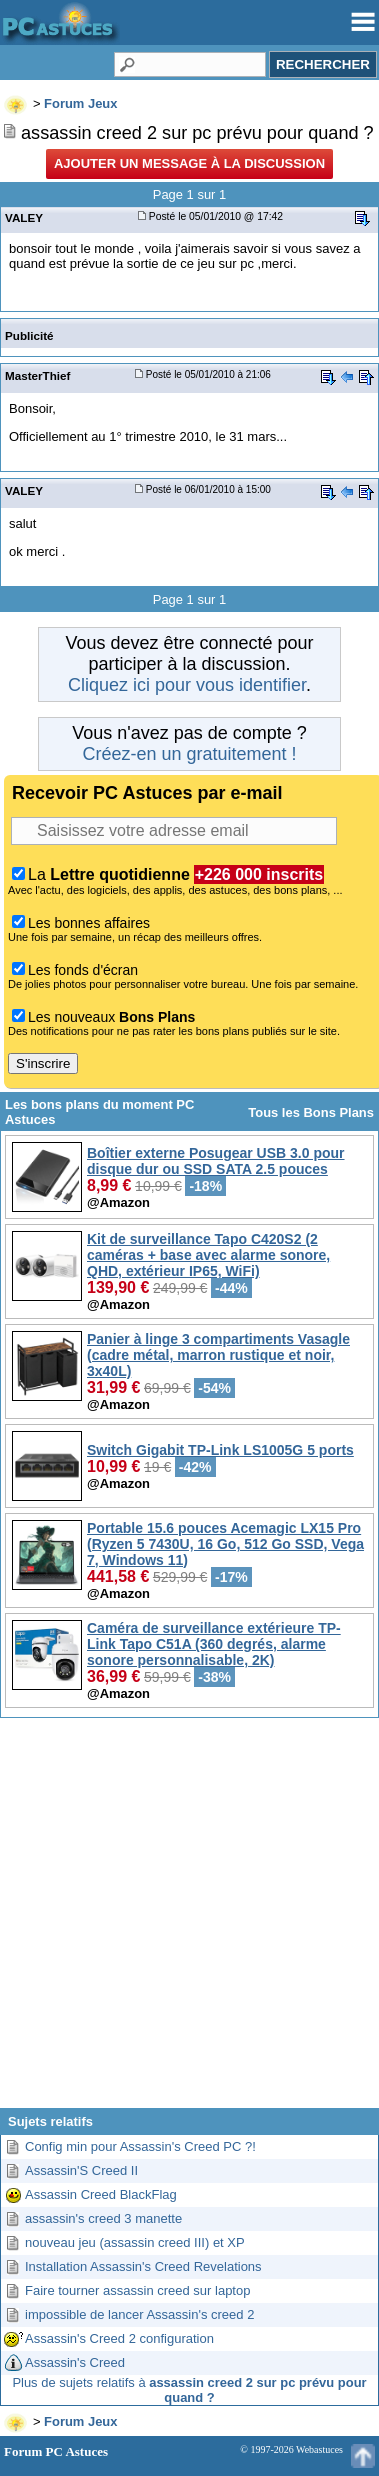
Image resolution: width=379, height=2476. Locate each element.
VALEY (24, 217)
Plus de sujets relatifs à (189, 2390)
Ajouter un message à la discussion (189, 163)
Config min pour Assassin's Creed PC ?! (140, 2146)
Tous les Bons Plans (311, 1112)
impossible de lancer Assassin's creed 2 (139, 2314)
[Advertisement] (187, 1920)
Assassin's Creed (75, 2362)
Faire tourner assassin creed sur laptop (137, 2290)
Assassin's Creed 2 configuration (119, 2338)
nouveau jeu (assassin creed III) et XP (135, 2242)
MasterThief (37, 375)
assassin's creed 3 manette (103, 2218)
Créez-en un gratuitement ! (189, 754)
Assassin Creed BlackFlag (101, 2194)
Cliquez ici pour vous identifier (187, 685)
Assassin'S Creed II (81, 2170)
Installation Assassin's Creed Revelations (143, 2266)
